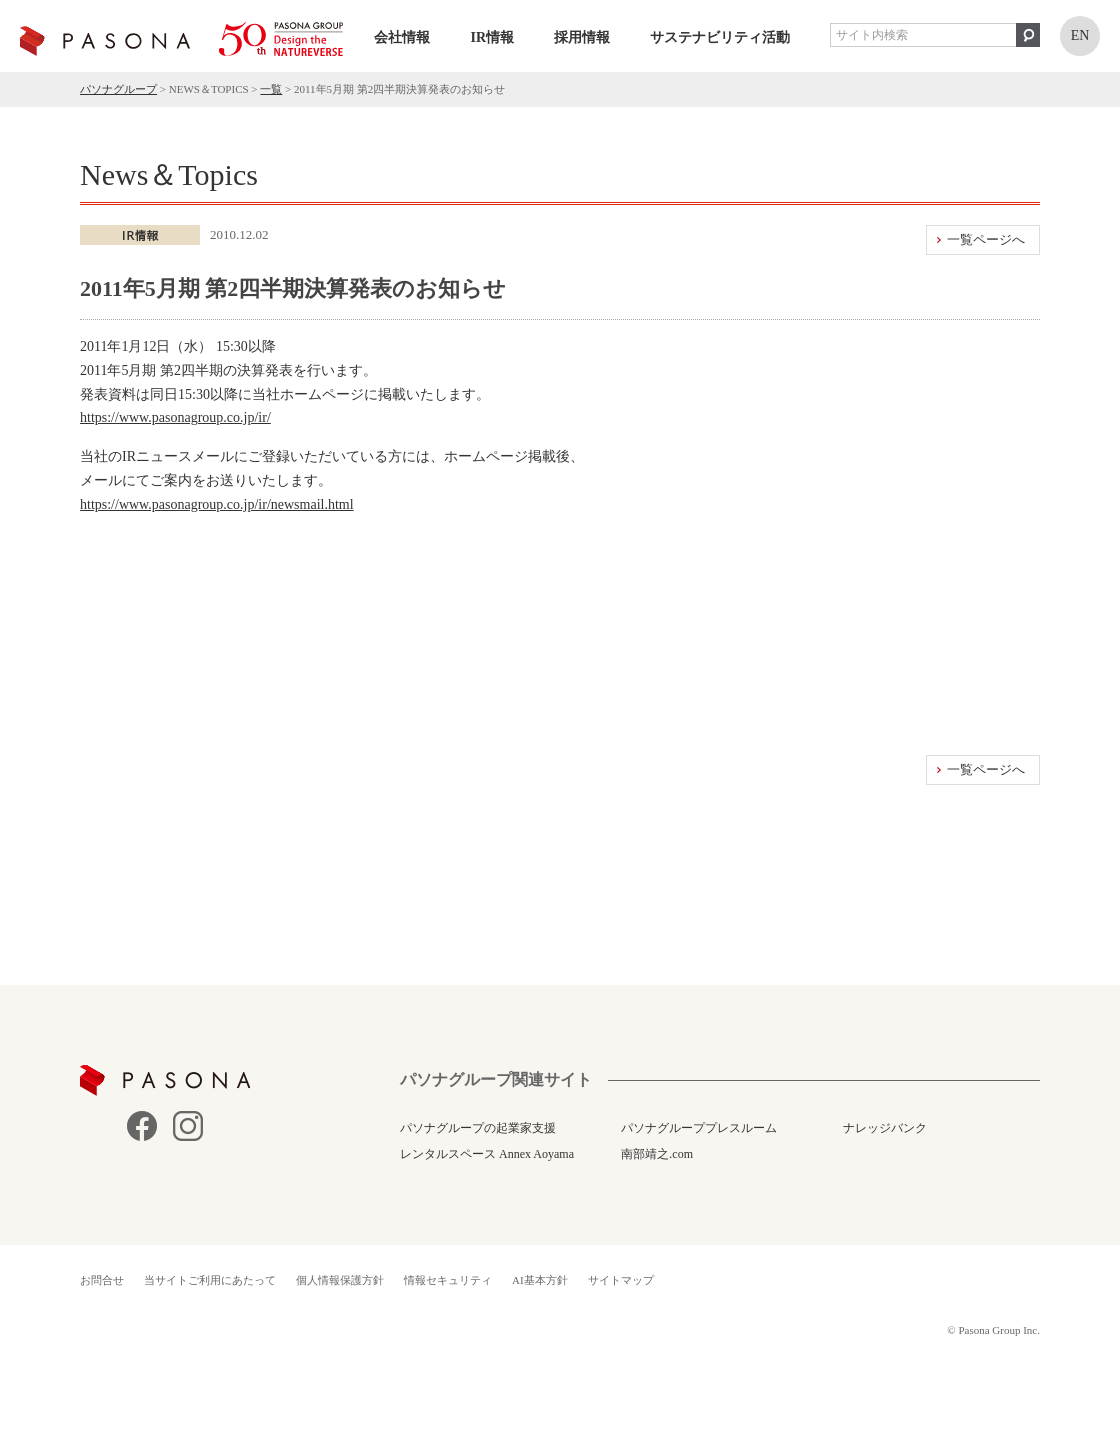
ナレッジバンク (885, 1128)
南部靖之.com (657, 1154)
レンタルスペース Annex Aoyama (487, 1154)
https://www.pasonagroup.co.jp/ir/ (175, 417)
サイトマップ (621, 1280)
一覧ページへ (986, 239)
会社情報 (402, 37)
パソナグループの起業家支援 (478, 1128)
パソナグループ (118, 89)
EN (1080, 35)
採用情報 (582, 37)
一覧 (271, 89)
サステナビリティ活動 (720, 37)
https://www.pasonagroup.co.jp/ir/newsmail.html (217, 504)
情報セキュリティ (448, 1280)
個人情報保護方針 (340, 1280)
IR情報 (492, 37)
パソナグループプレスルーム (699, 1128)
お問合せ (102, 1280)
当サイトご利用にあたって (210, 1280)
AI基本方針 (540, 1280)
